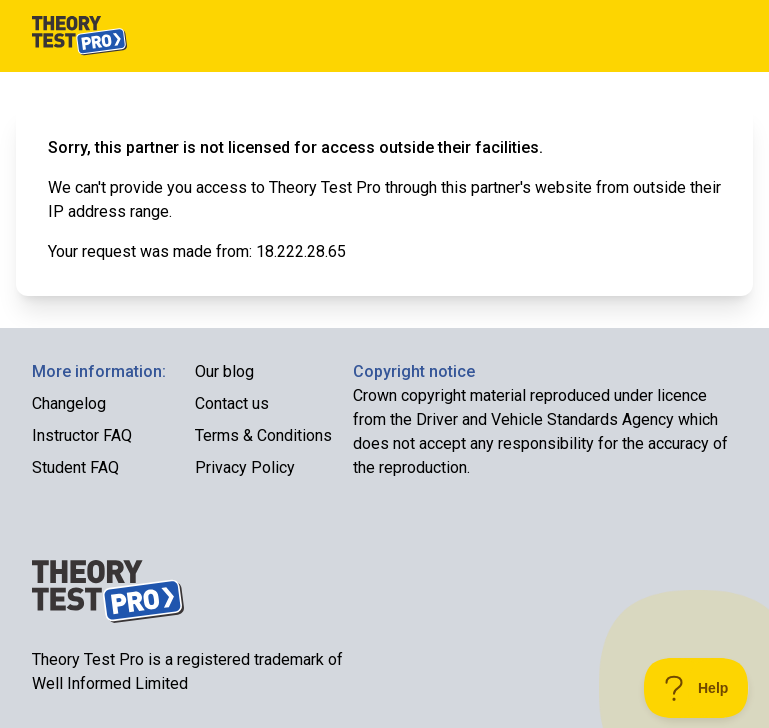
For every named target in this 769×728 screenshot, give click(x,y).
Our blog (224, 371)
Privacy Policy (245, 467)
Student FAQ (75, 467)
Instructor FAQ (82, 435)
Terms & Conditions (263, 435)
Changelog (69, 403)
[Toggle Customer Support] (696, 688)
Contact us (232, 403)
